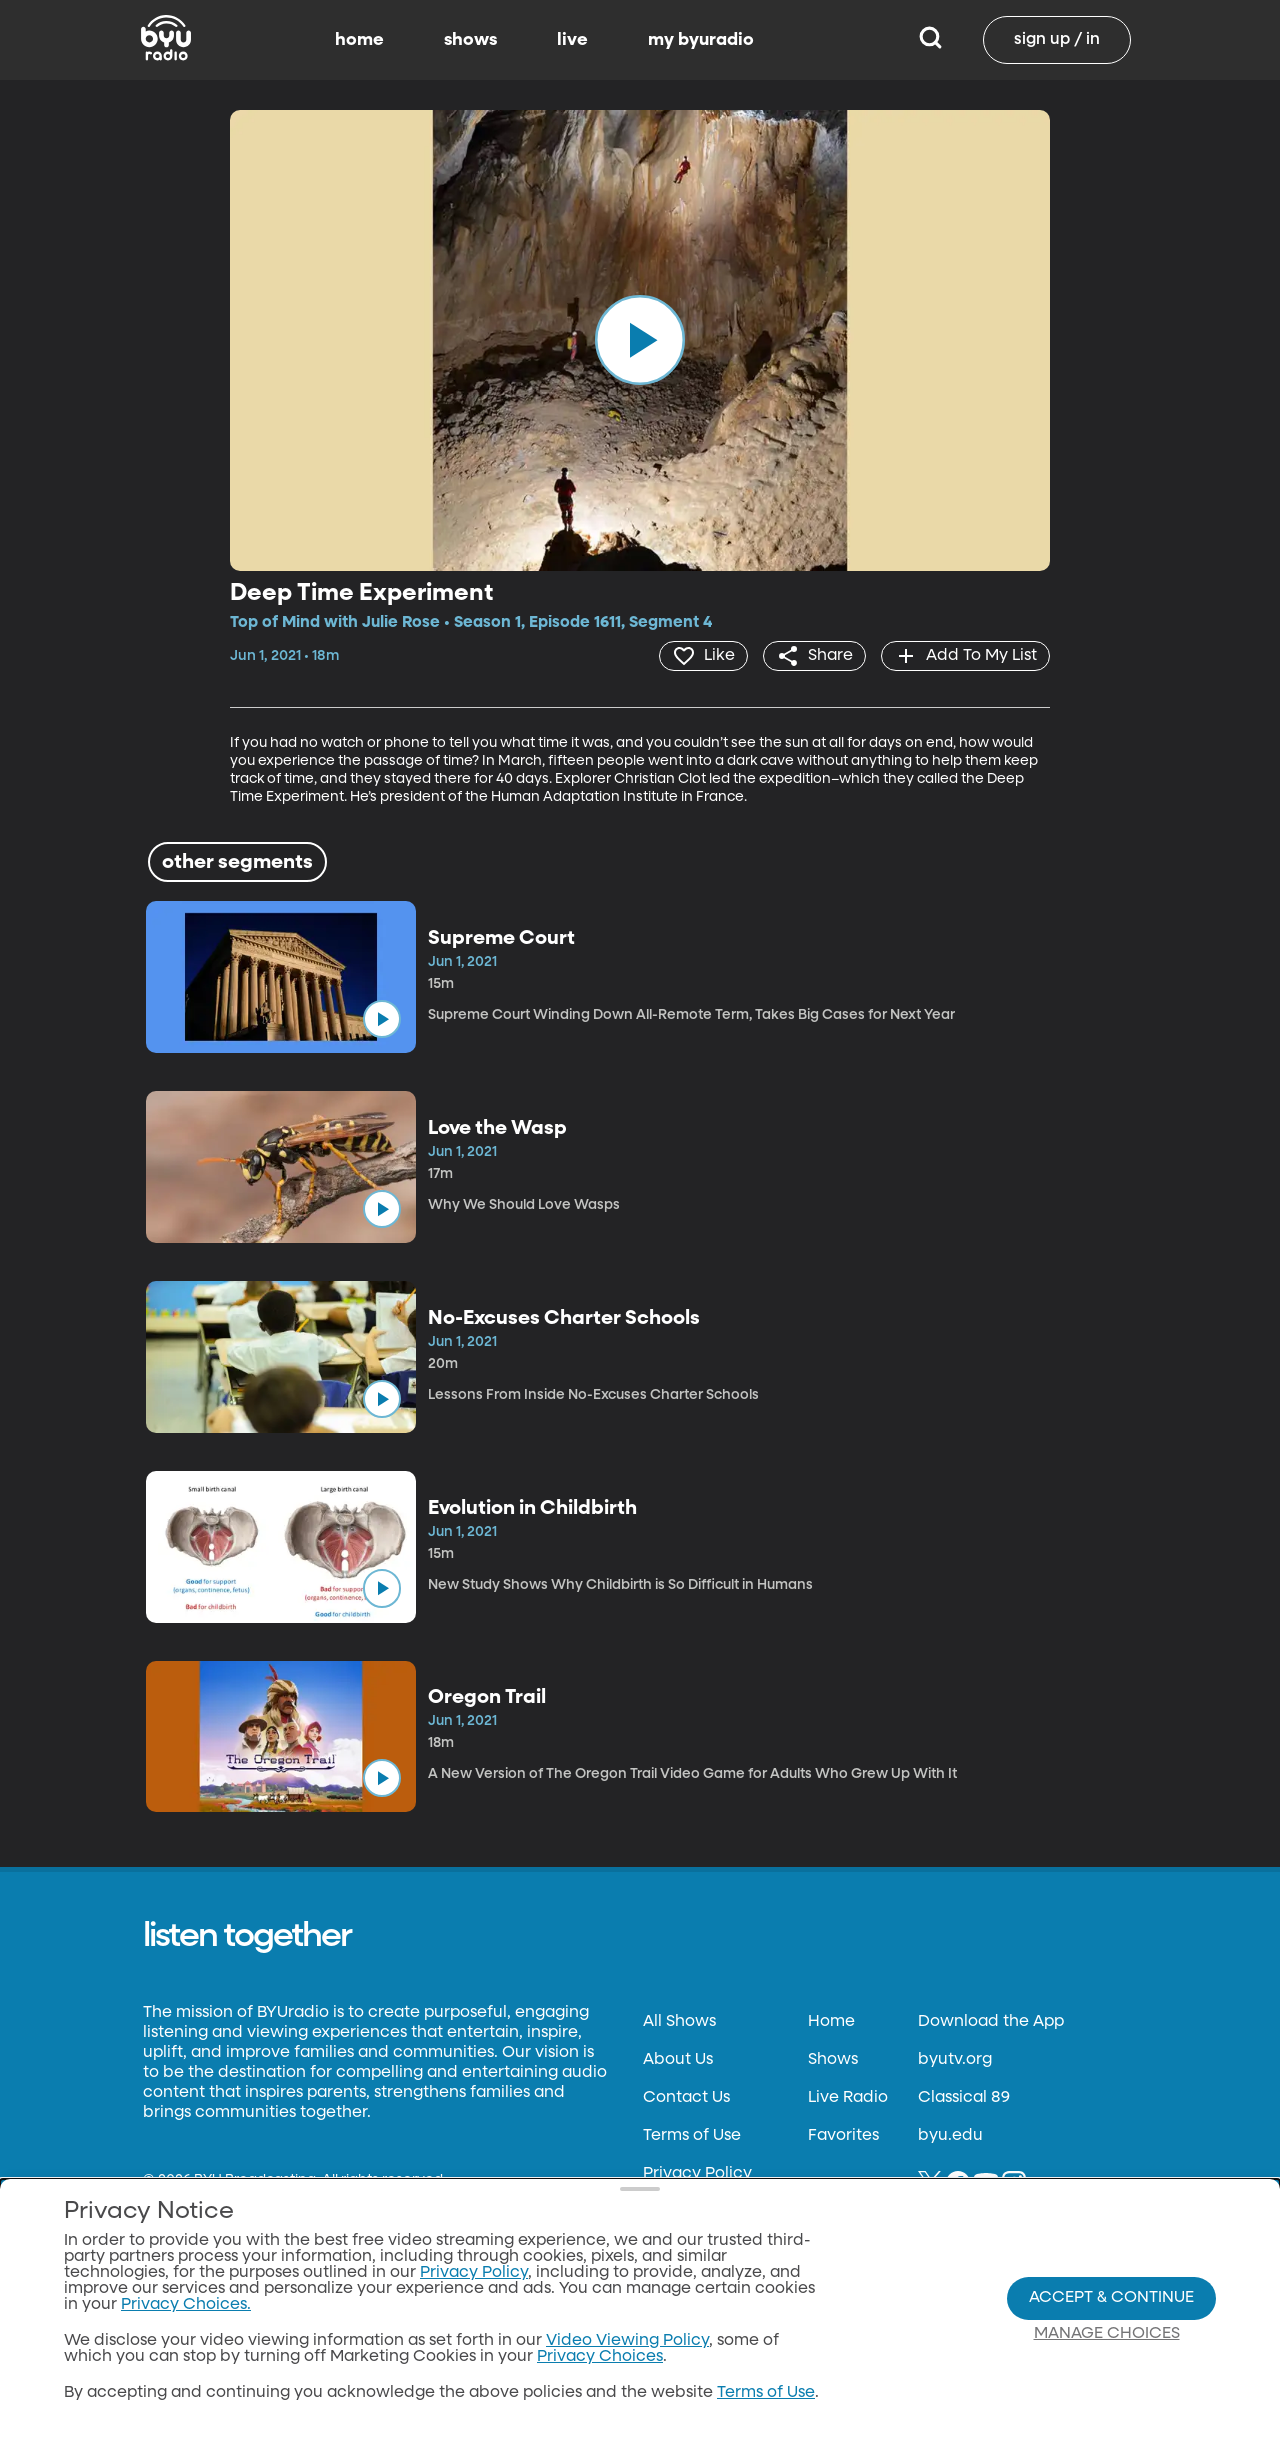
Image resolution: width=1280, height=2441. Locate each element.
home (359, 40)
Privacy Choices (600, 2357)
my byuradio (701, 40)
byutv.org (955, 2060)
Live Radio (848, 2098)
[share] (814, 656)
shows (470, 40)
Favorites (843, 2136)
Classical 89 (964, 2098)
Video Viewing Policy (627, 2341)
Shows (833, 2060)
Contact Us (686, 2098)
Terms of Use (692, 2136)
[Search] (930, 40)
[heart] (703, 656)
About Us (678, 2060)
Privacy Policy (697, 2174)
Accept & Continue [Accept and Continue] (1111, 2298)
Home (831, 2022)
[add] (965, 656)
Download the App (991, 2022)
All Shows (679, 2022)
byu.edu (950, 2136)
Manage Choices (1107, 2334)
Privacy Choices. (186, 2305)
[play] (640, 340)
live (572, 40)
